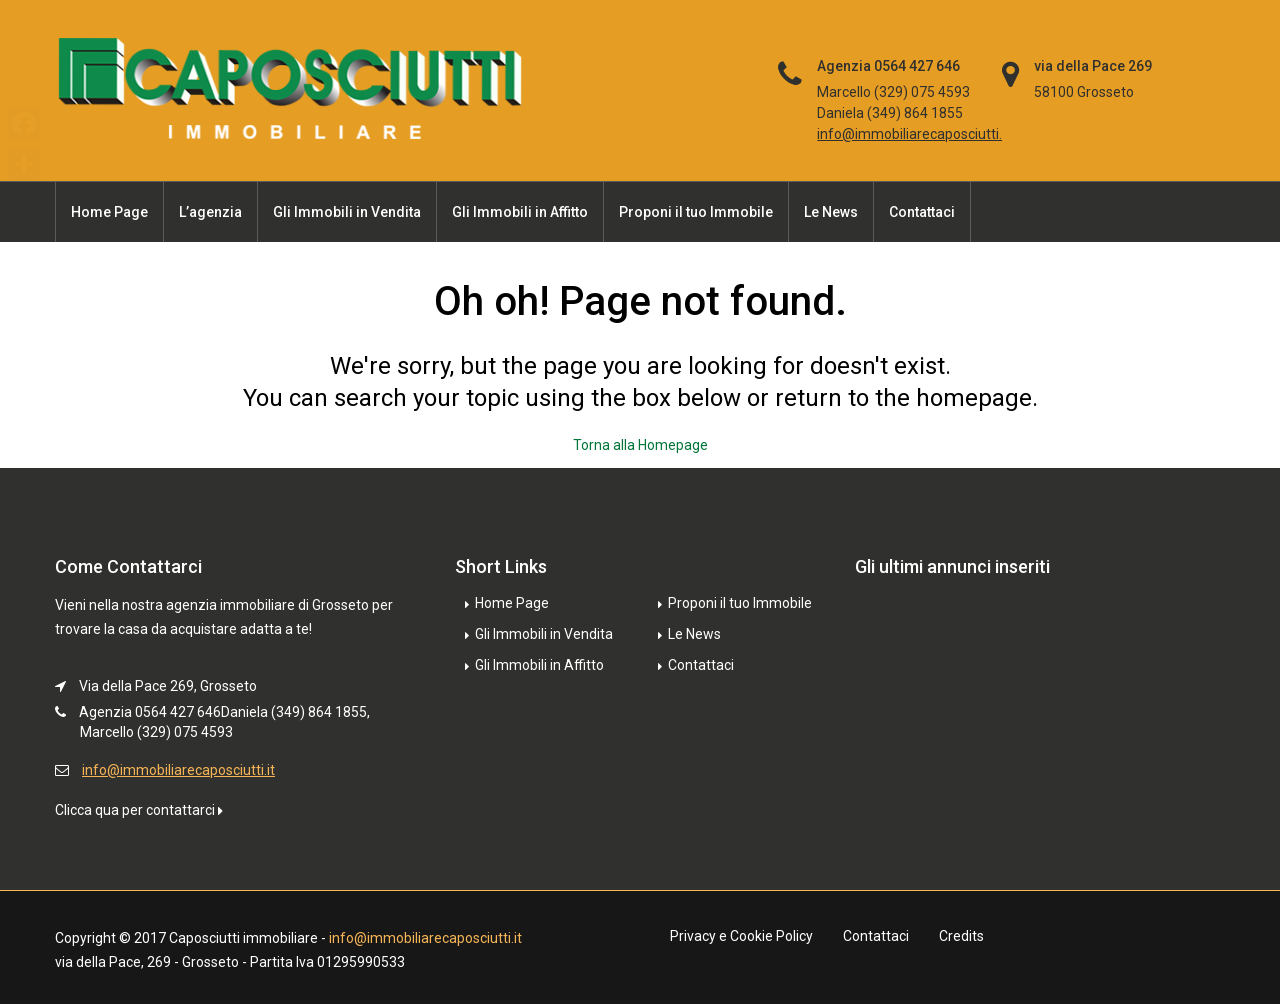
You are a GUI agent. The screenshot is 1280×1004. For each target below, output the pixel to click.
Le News (831, 212)
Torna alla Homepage (640, 445)
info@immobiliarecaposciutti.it (913, 134)
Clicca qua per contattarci (139, 810)
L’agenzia (210, 212)
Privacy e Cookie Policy (741, 936)
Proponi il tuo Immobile (696, 212)
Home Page (109, 212)
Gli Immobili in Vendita (347, 212)
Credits (961, 936)
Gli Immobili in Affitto (520, 212)
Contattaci (922, 212)
